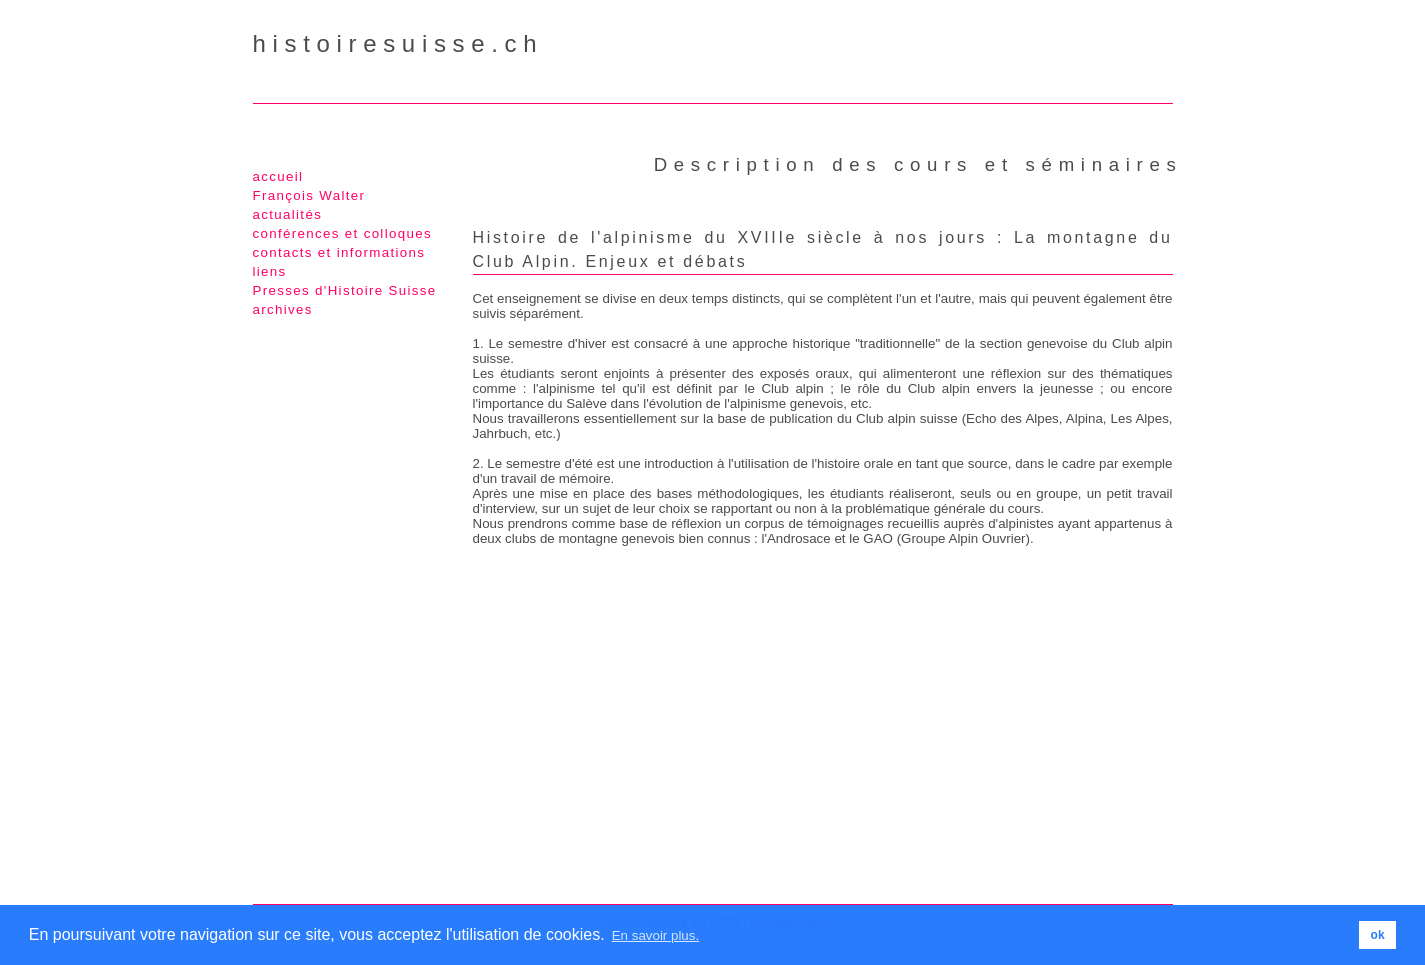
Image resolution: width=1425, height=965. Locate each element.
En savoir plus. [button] (655, 935)
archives (283, 309)
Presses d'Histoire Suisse (345, 290)
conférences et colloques (342, 233)
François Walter (309, 195)
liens (270, 271)
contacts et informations (339, 252)
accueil (278, 176)
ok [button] (1378, 935)
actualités (288, 214)
